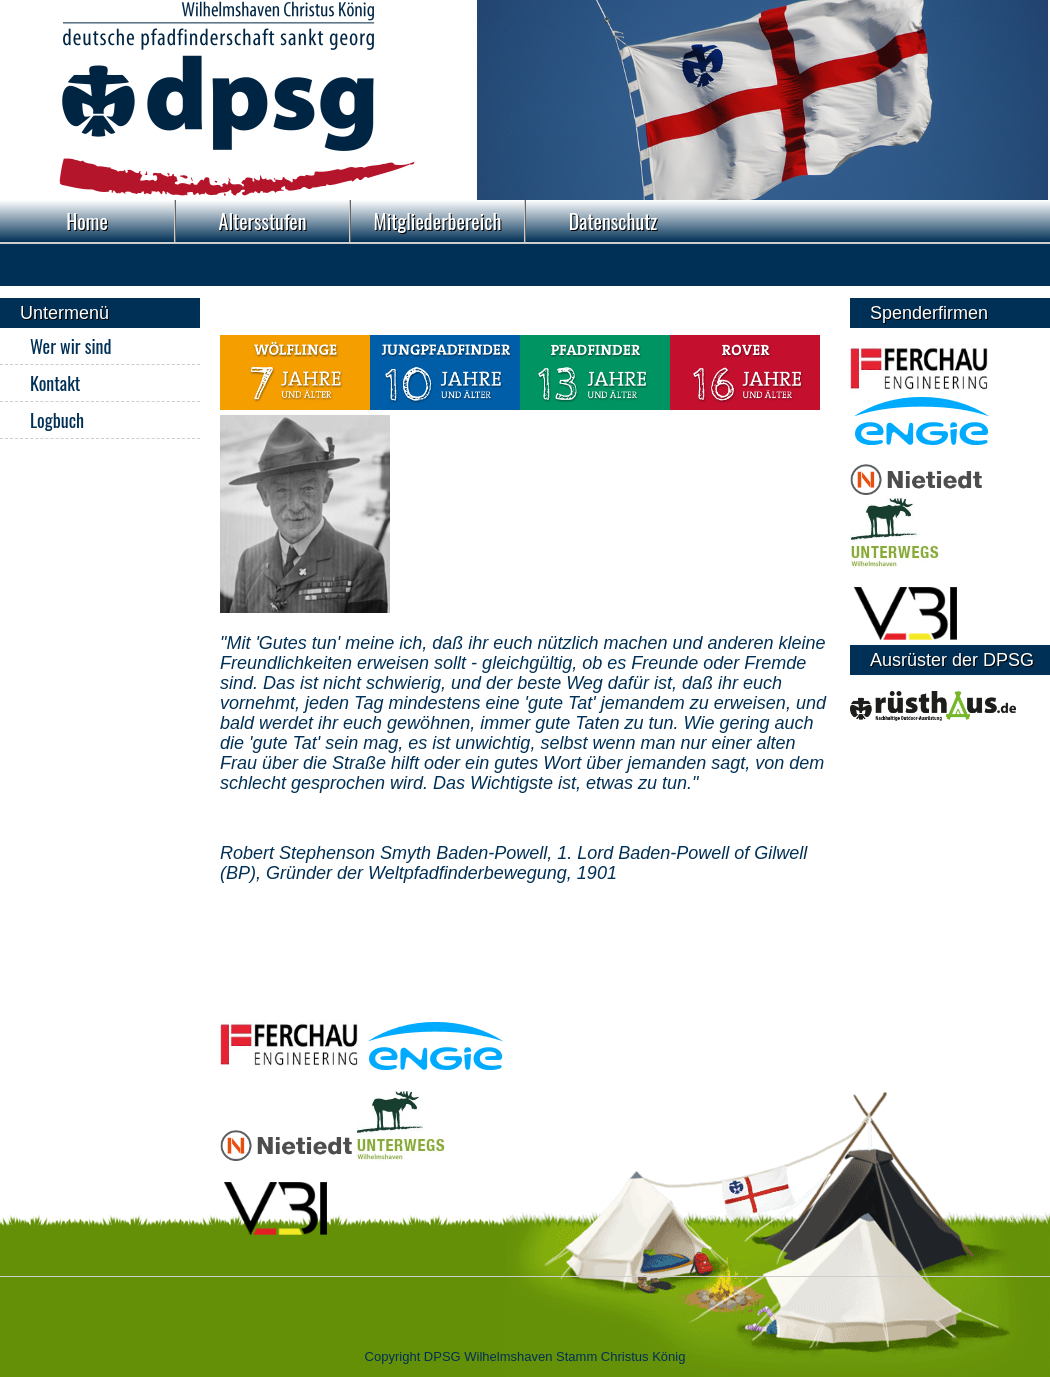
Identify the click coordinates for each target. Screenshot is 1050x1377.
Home (87, 221)
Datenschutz (613, 221)
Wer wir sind (70, 346)
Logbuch (57, 420)
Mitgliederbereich (438, 221)
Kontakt (55, 383)
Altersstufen (263, 221)
